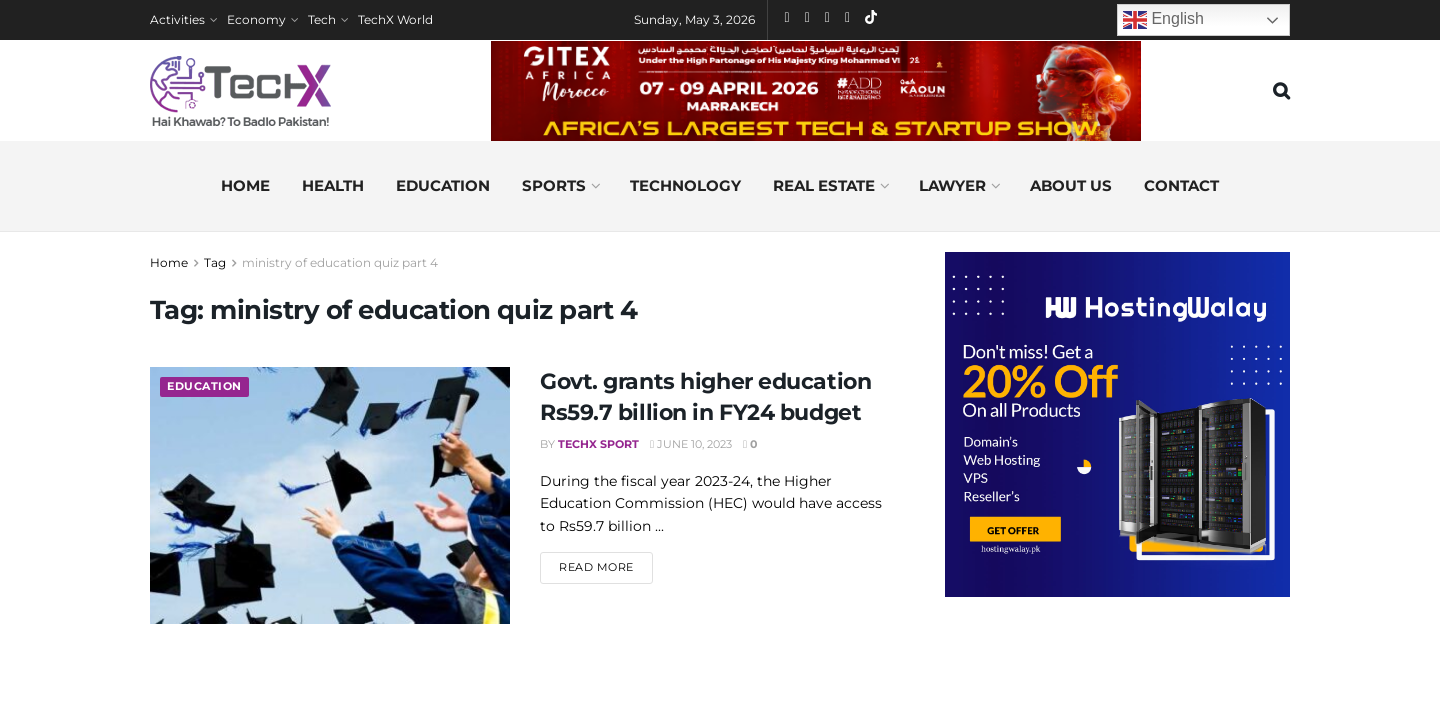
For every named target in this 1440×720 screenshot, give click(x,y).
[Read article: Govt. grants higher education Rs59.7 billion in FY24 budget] (330, 495)
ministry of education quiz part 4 (340, 262)
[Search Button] (1281, 91)
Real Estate (824, 185)
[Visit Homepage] (240, 91)
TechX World (395, 19)
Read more (606, 566)
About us (1071, 185)
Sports (554, 185)
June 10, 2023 (691, 444)
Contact (1181, 185)
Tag (215, 262)
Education (443, 185)
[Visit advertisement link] (1117, 424)
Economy (256, 19)
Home (245, 185)
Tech (322, 19)
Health (333, 185)
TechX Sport (598, 444)
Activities (177, 19)
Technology (685, 185)
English (1163, 20)
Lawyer (952, 185)
